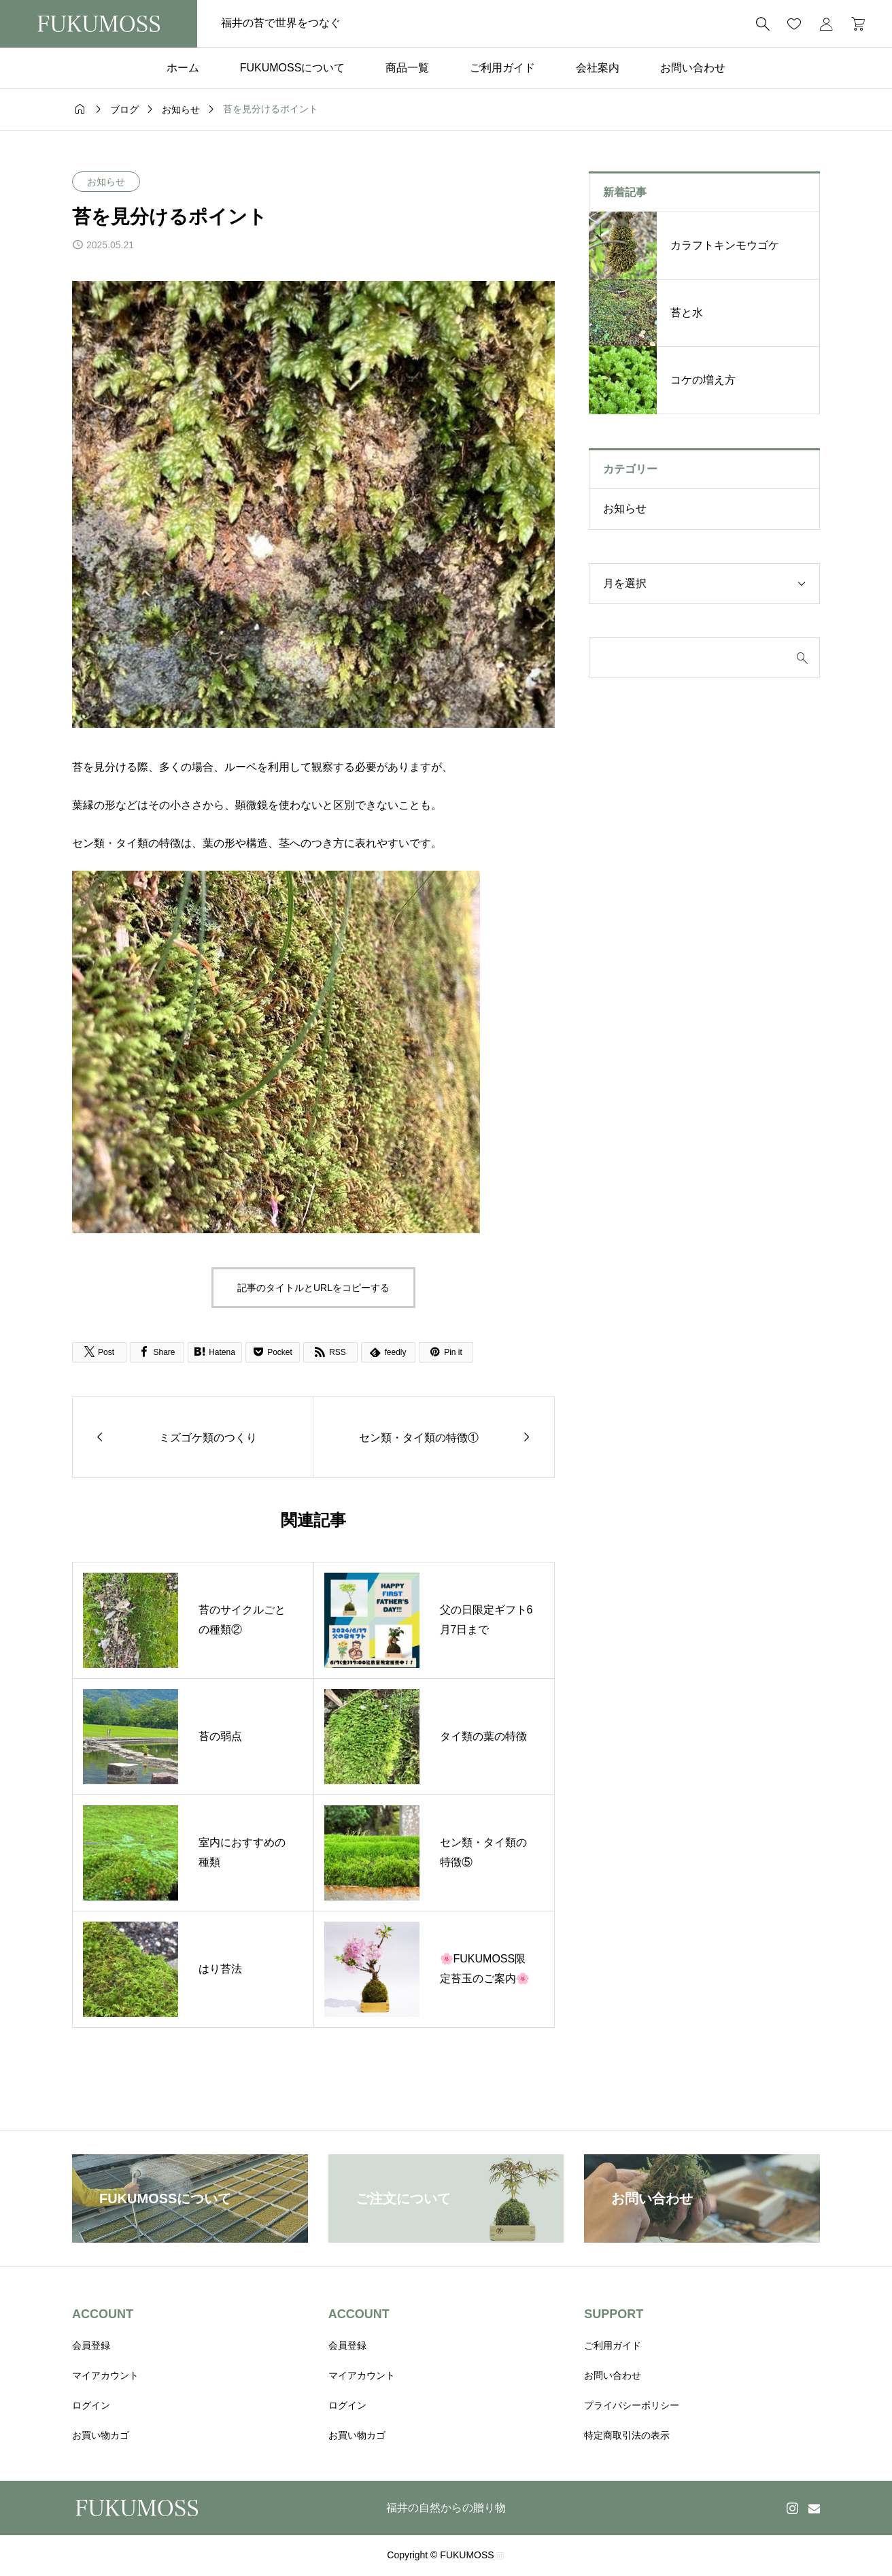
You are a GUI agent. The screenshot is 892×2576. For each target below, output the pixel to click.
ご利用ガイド (502, 67)
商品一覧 (407, 67)
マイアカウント (105, 2375)
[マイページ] (826, 23)
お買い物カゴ (100, 2435)
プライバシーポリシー (631, 2405)
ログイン (91, 2405)
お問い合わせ (692, 67)
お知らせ (106, 181)
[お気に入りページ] (794, 23)
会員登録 (91, 2345)
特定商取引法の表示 (627, 2435)
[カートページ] (853, 23)
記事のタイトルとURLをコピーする (313, 1287)
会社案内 (597, 67)
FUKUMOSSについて (292, 67)
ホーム (183, 67)
